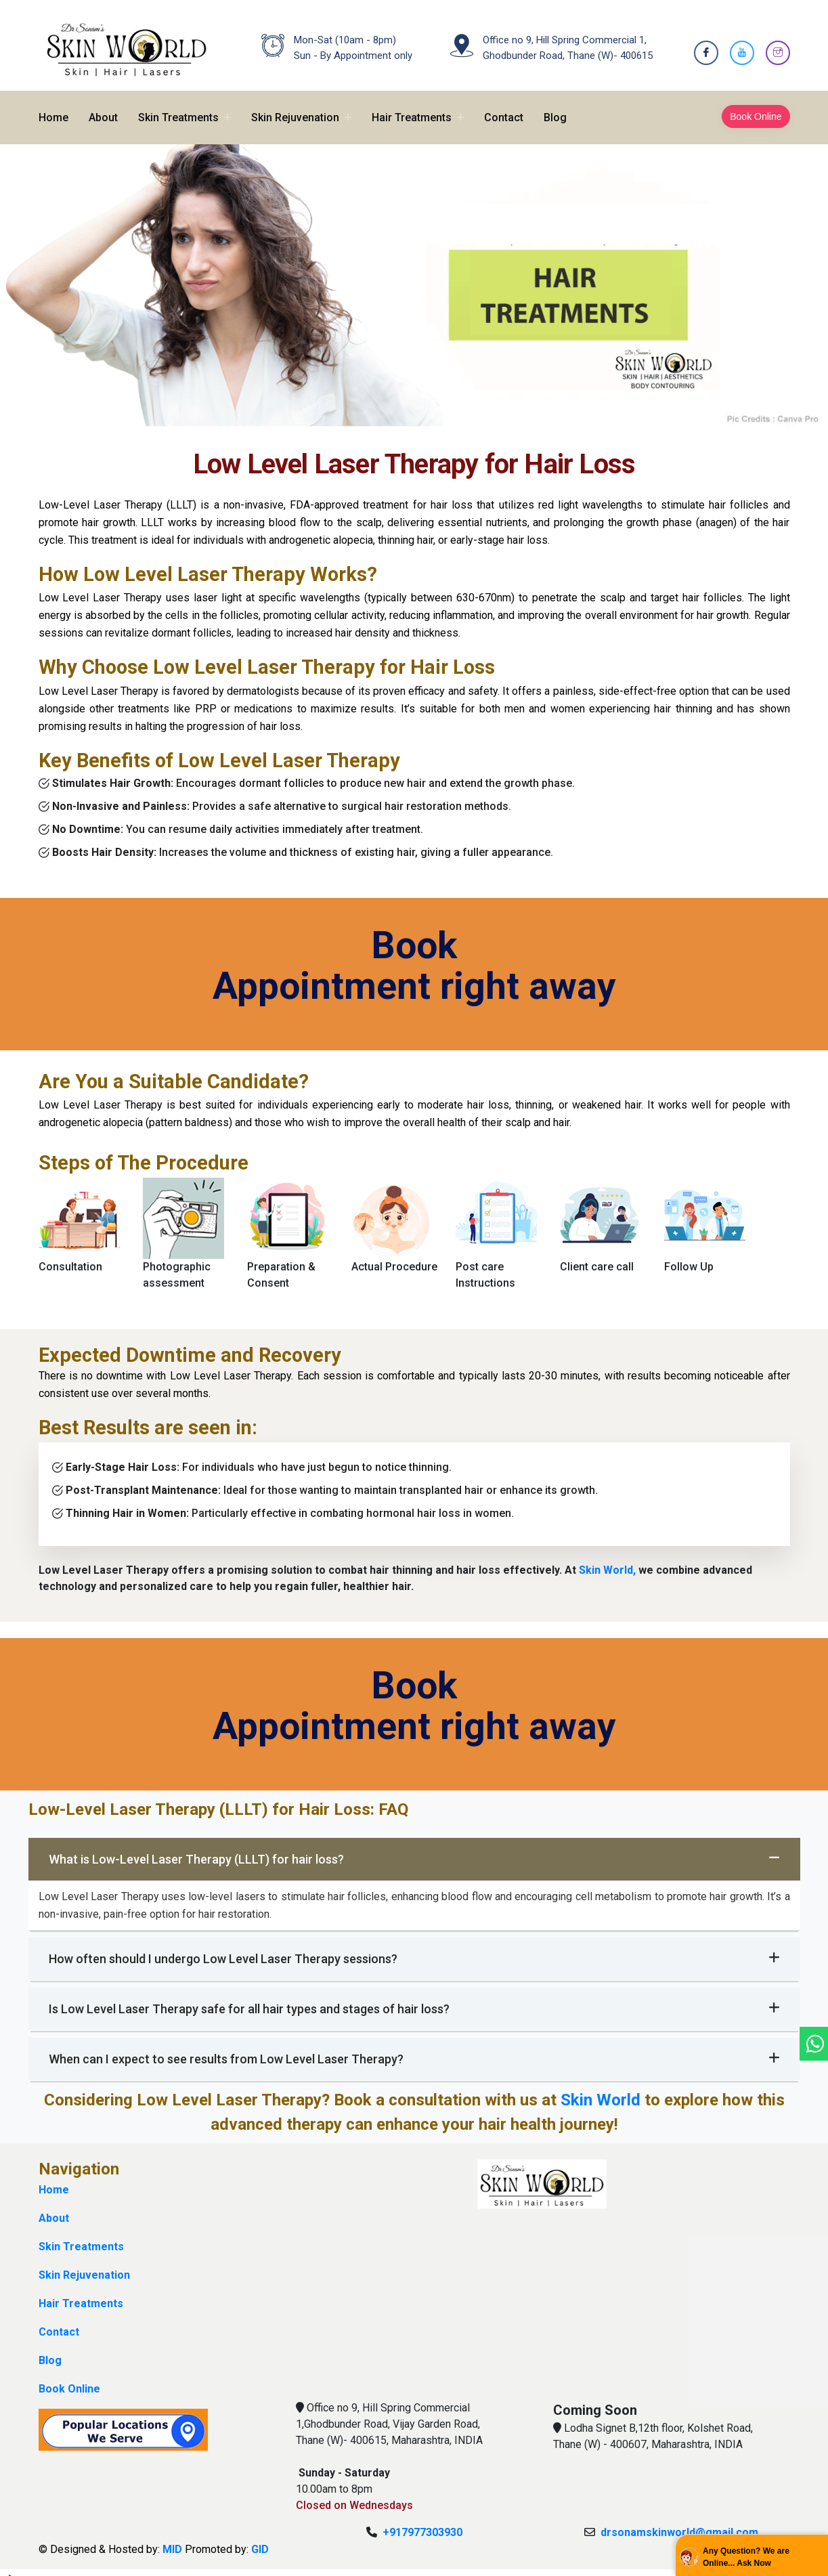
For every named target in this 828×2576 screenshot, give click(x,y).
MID (172, 2539)
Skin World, (608, 1560)
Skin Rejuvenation (295, 108)
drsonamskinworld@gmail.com (679, 2522)
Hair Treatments (412, 108)
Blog (555, 108)
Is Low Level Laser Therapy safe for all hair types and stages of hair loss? (414, 1999)
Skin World (603, 2090)
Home (53, 108)
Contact (503, 108)
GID (260, 2539)
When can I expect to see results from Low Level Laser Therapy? (414, 2049)
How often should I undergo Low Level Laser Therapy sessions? (414, 1948)
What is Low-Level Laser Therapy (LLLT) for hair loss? (414, 1849)
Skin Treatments (178, 108)
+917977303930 (422, 2522)
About (103, 108)
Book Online (755, 107)
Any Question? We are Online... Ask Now (746, 2557)
